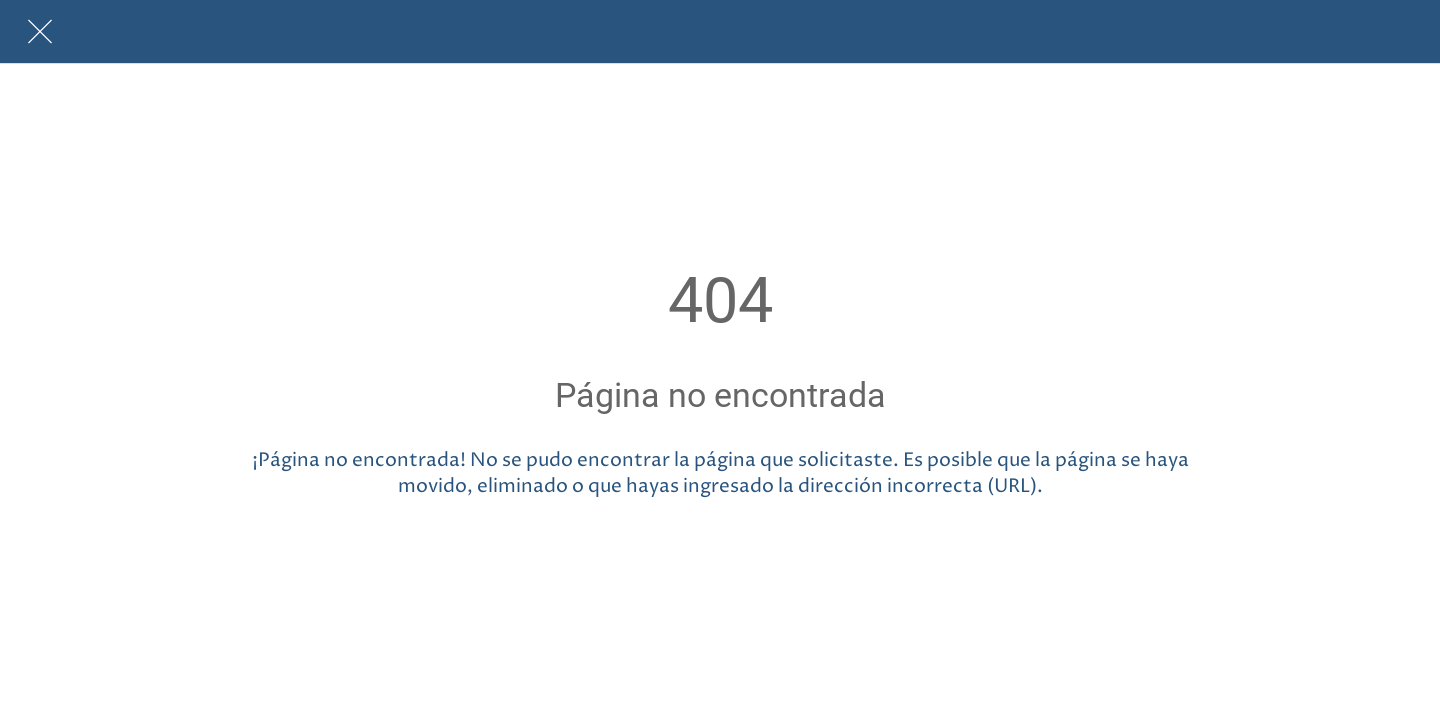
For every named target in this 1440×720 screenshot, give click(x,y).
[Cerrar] (40, 32)
